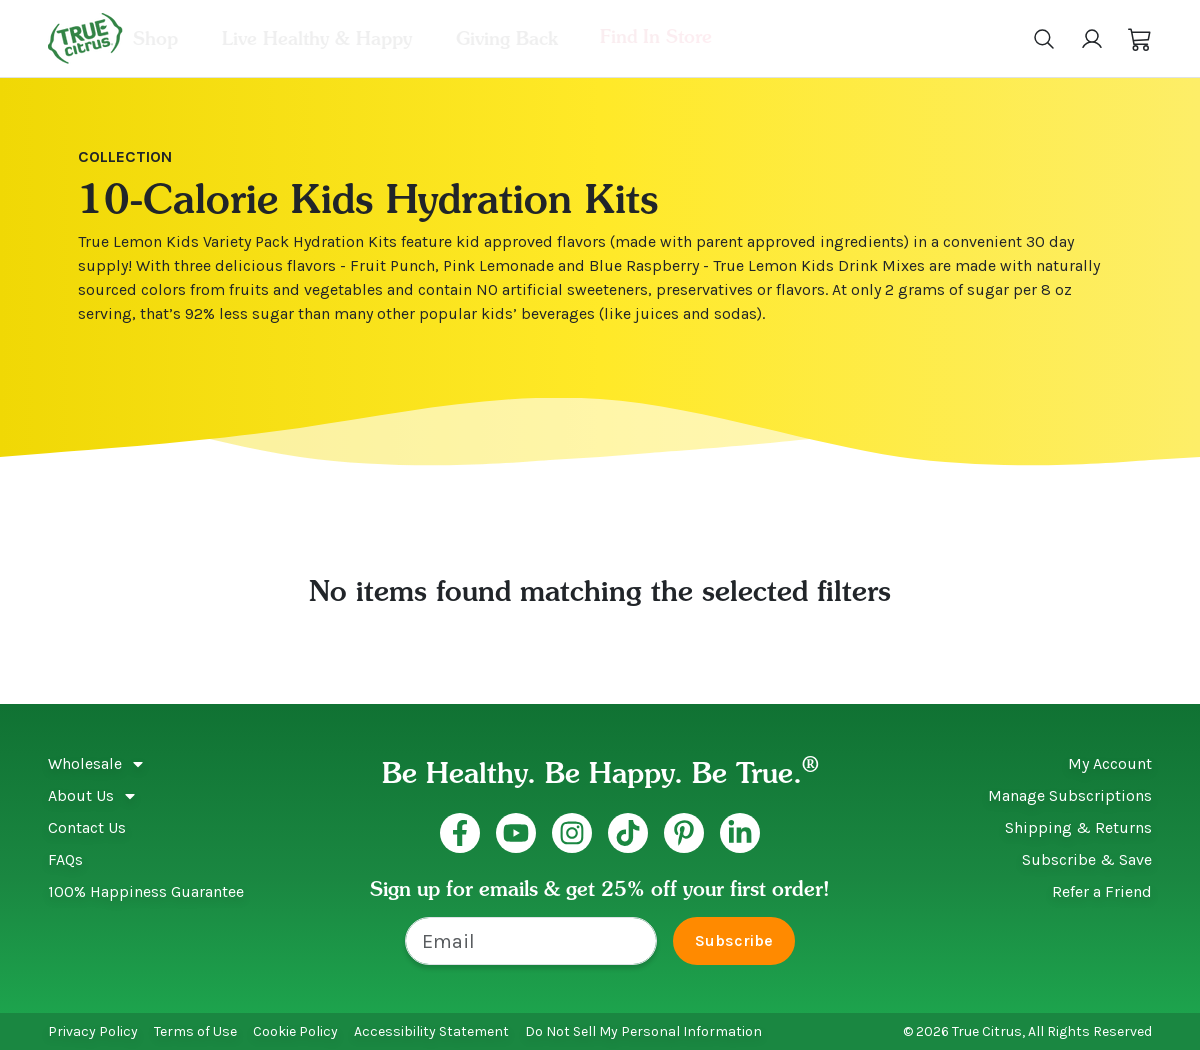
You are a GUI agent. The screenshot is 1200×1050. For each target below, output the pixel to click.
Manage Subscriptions (1070, 795)
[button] (1140, 38)
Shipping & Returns (1078, 827)
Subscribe (734, 940)
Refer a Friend (1102, 891)
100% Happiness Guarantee (146, 891)
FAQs (65, 859)
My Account (1110, 763)
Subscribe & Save (1087, 859)
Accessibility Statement (431, 1031)
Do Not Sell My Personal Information (643, 1031)
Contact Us (87, 827)
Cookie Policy (295, 1031)
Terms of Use (195, 1031)
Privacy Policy (93, 1031)
